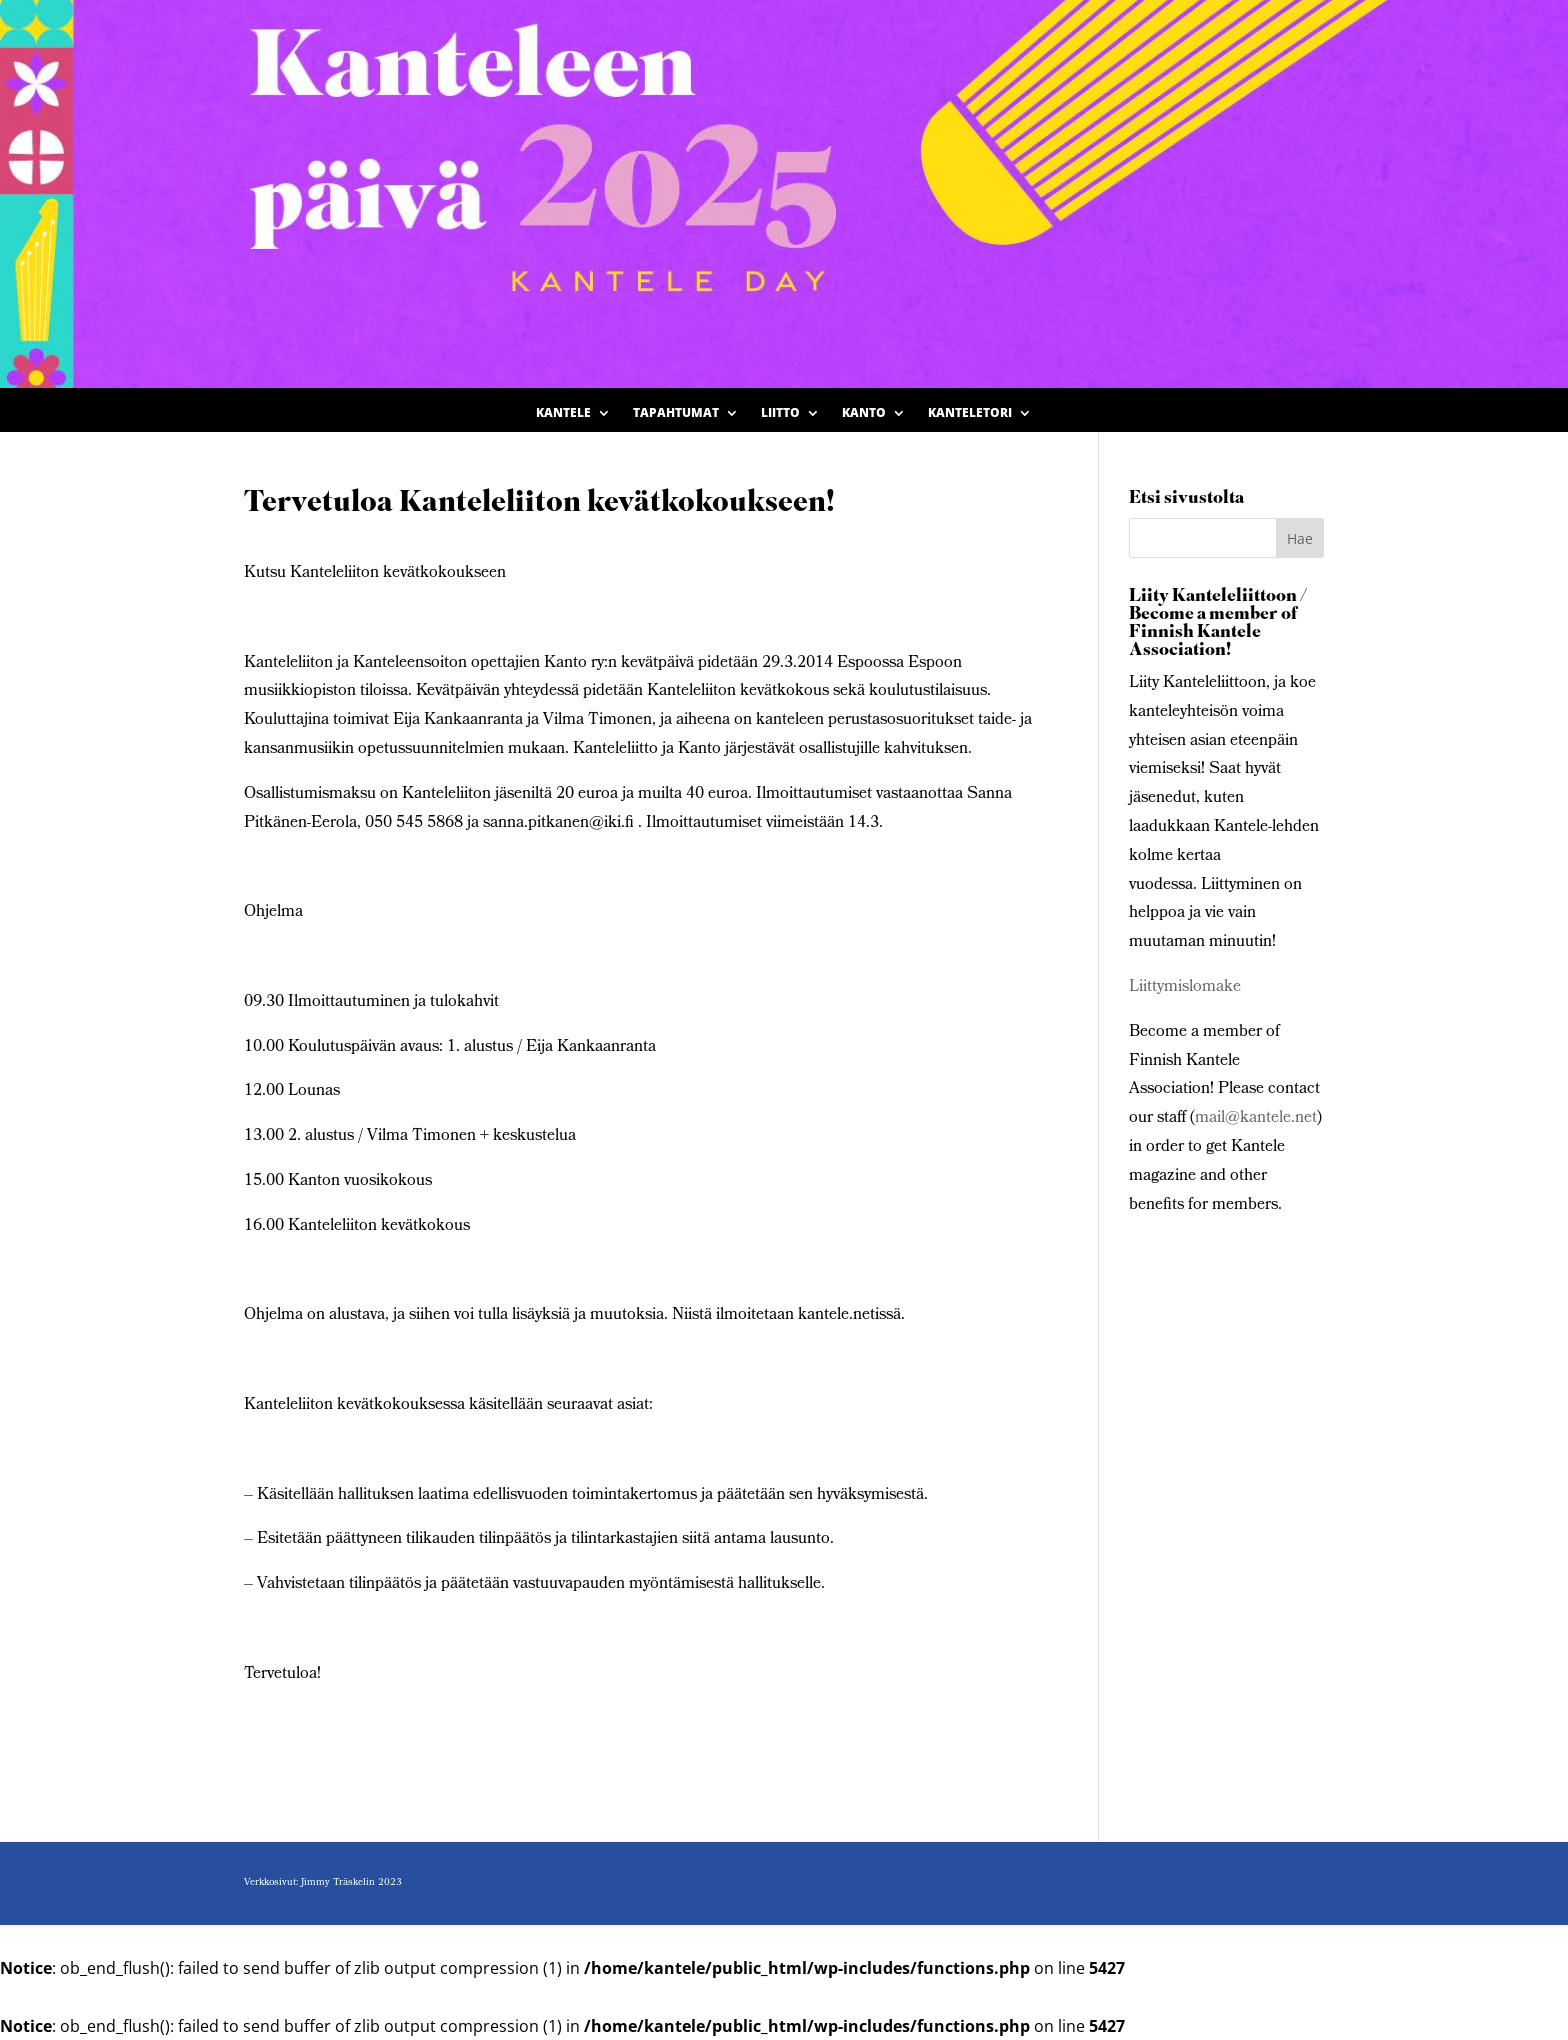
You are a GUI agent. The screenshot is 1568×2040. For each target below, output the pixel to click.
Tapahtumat (676, 413)
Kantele (563, 413)
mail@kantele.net (1256, 1118)
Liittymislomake (1185, 987)
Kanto (864, 413)
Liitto (780, 413)
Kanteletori (970, 413)
